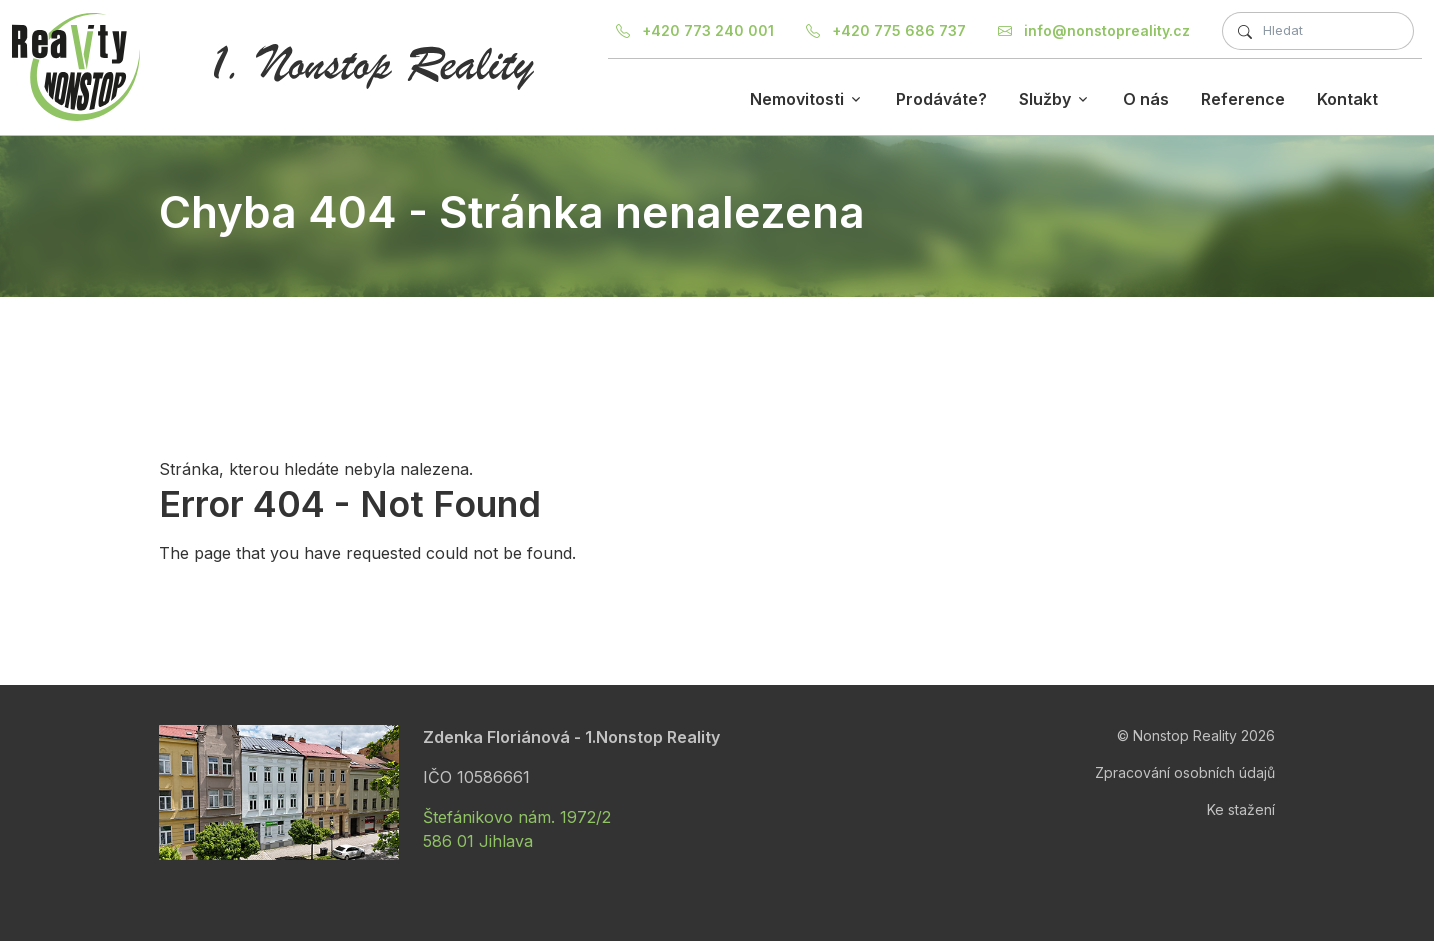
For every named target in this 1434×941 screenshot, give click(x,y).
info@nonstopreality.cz (1094, 30)
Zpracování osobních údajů (1185, 772)
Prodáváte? (941, 99)
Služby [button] (1045, 99)
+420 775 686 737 (886, 30)
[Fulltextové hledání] (1318, 31)
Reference (1243, 99)
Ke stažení (1241, 809)
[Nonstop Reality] (76, 67)
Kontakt (1347, 99)
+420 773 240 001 (695, 30)
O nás (1146, 99)
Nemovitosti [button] (797, 99)
